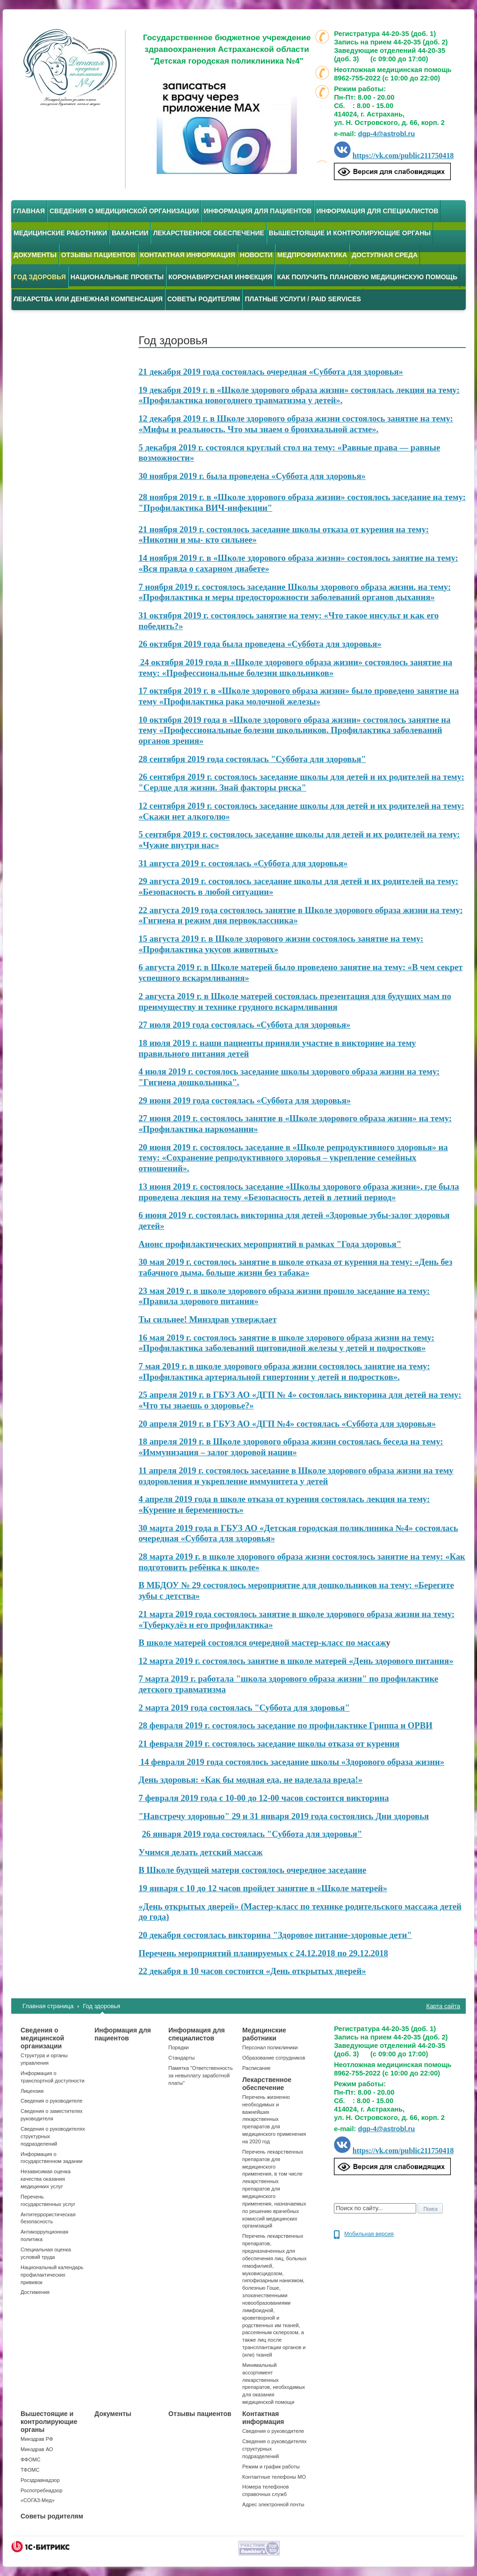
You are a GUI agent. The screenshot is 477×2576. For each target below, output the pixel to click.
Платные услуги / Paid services (303, 299)
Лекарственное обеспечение (208, 233)
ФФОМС (30, 2459)
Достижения (35, 2292)
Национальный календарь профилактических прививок (52, 2274)
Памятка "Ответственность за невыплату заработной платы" (200, 2075)
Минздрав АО (37, 2449)
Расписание (256, 2068)
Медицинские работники (60, 233)
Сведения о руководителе (51, 2101)
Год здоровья (101, 2006)
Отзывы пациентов (98, 255)
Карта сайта (443, 2006)
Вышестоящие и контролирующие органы (350, 233)
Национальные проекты (117, 277)
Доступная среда (385, 255)
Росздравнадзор (40, 2480)
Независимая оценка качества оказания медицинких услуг (46, 2179)
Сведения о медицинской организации (124, 211)
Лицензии (32, 2091)
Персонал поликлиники (270, 2047)
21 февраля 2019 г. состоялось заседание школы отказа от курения (268, 1744)
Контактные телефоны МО (274, 2477)
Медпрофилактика (312, 255)
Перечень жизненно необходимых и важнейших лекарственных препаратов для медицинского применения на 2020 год (274, 2119)
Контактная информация (187, 255)
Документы (35, 255)
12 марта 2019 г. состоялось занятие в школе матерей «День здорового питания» (295, 1661)
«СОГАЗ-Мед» (38, 2500)
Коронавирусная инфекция (220, 277)
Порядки (178, 2047)
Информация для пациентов (257, 211)
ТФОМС (30, 2470)
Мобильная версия (369, 2234)
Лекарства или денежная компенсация (88, 299)
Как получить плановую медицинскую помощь (367, 277)
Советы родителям (203, 299)
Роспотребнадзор (42, 2490)
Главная (29, 211)
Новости (256, 255)
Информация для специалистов (377, 211)
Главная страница (47, 2006)
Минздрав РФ (37, 2439)
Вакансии (130, 233)
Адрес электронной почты (273, 2504)
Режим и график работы (271, 2466)
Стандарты (181, 2058)
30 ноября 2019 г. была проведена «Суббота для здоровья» (252, 476)
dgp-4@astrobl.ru (386, 134)
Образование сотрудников (273, 2058)
